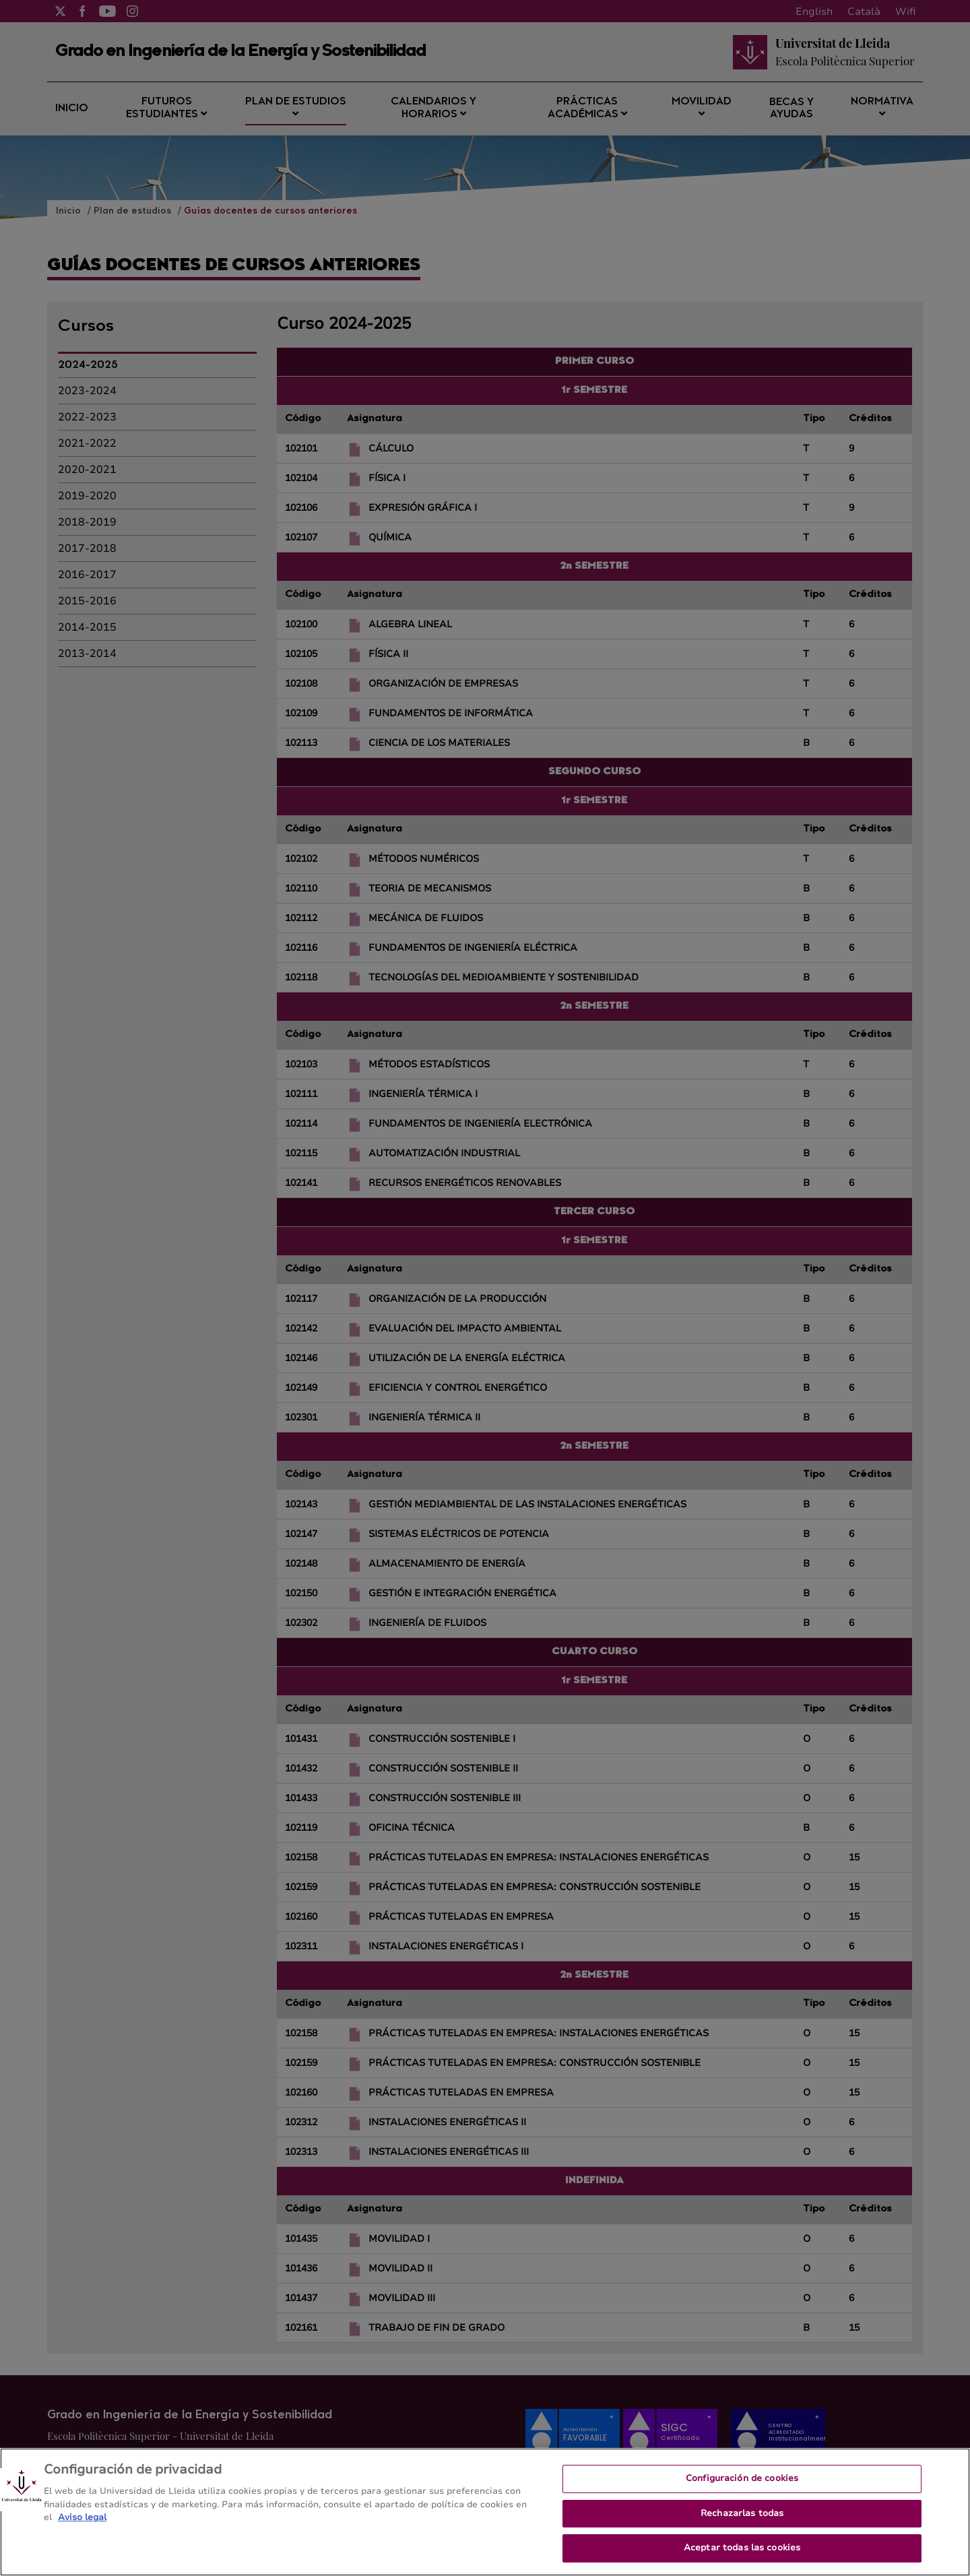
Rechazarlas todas (742, 2522)
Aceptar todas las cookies (742, 2556)
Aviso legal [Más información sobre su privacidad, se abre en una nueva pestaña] (82, 2526)
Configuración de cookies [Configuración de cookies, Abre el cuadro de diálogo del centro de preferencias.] (742, 2487)
